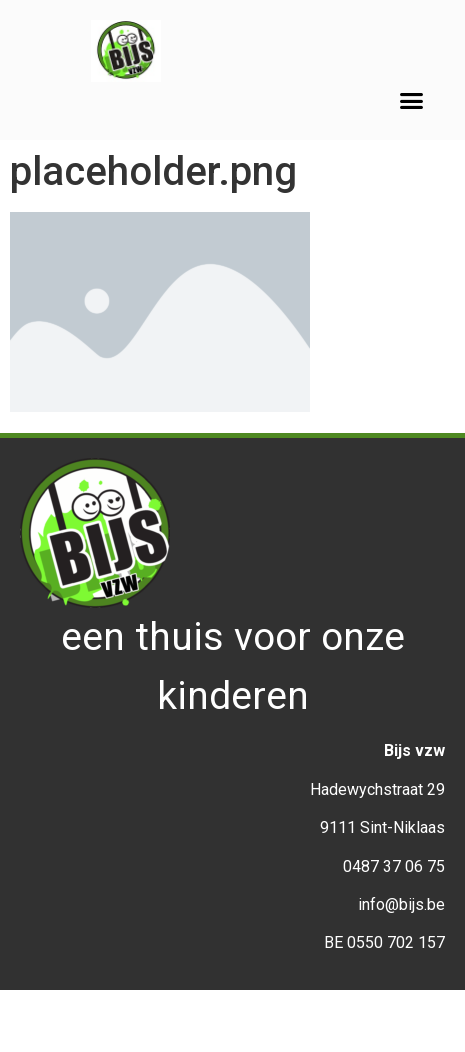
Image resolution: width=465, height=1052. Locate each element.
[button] (412, 101)
